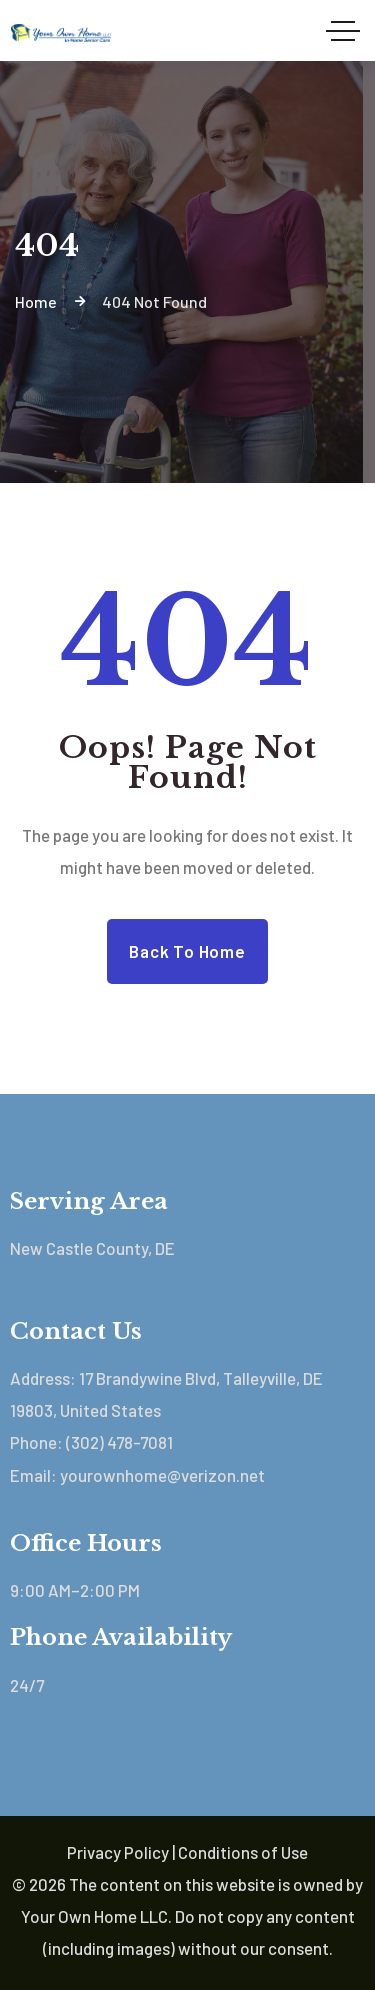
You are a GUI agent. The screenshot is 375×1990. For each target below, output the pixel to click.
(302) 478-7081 (119, 1442)
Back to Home (187, 951)
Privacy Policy (118, 1852)
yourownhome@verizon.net (162, 1475)
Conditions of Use (243, 1852)
